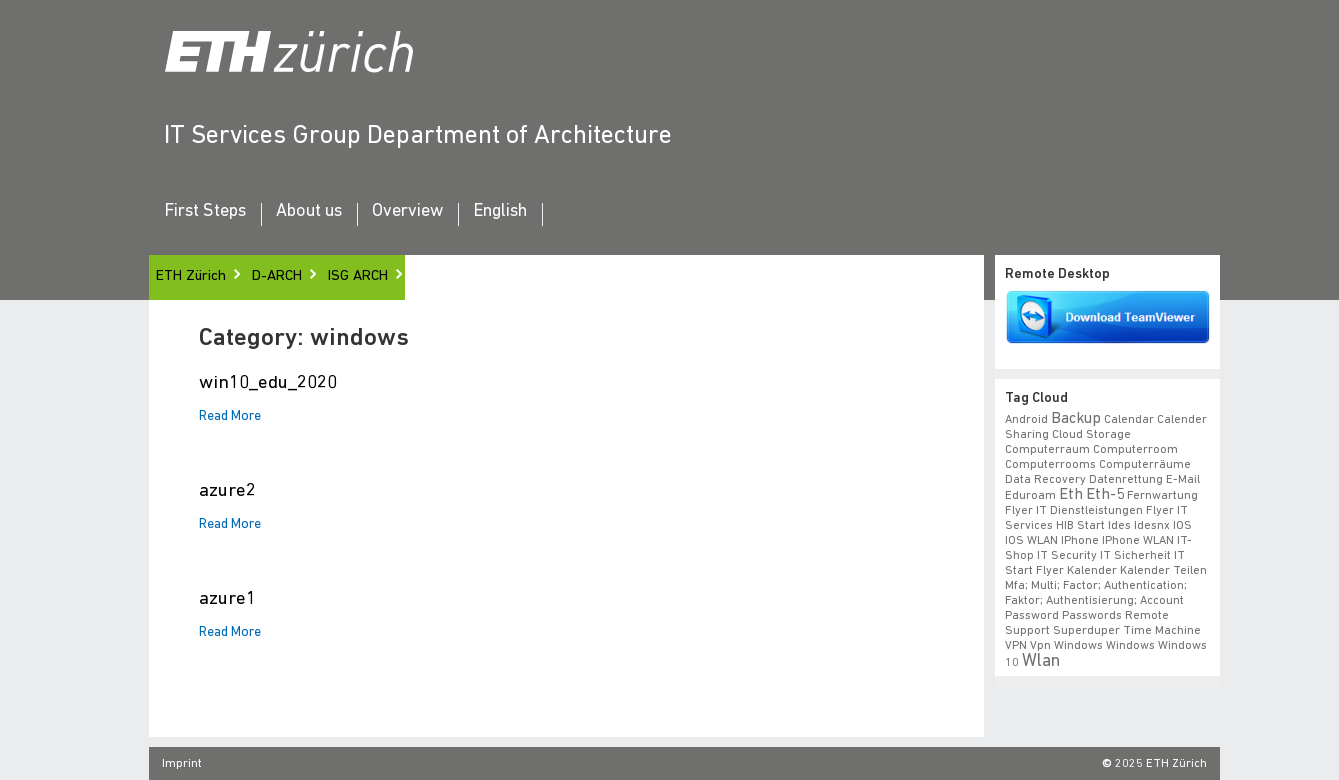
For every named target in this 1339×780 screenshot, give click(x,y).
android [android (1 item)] (1026, 420)
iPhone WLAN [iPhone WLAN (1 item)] (1138, 541)
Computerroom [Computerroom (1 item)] (1135, 450)
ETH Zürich (191, 276)
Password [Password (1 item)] (1032, 616)
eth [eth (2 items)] (1071, 495)
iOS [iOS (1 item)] (1182, 526)
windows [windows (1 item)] (1130, 646)
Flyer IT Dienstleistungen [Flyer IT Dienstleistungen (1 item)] (1074, 511)
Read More (230, 417)
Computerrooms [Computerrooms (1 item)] (1050, 465)
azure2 (227, 491)
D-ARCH (277, 276)
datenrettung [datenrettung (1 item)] (1126, 480)
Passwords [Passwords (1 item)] (1092, 616)
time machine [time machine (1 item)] (1162, 631)
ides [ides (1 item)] (1119, 526)
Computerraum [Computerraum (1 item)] (1047, 450)
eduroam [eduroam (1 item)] (1030, 496)
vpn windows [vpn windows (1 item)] (1066, 646)
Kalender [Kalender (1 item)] (1092, 571)
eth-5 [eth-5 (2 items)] (1105, 495)
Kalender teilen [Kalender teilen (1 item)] (1163, 571)
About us (309, 212)
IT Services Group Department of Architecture (418, 136)
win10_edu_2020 (268, 383)
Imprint (182, 764)
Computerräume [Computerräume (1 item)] (1145, 465)
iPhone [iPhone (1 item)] (1080, 541)
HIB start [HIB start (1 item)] (1080, 526)
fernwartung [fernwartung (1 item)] (1162, 496)
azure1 (227, 599)
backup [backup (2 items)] (1076, 419)
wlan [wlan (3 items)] (1041, 661)
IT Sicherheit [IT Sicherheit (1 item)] (1135, 556)
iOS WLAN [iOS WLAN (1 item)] (1031, 541)
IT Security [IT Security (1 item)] (1067, 556)
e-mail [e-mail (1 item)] (1183, 480)
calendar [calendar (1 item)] (1129, 420)
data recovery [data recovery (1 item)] (1045, 480)
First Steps (205, 212)
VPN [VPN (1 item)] (1016, 646)
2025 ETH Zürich (1161, 764)
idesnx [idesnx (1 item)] (1152, 526)
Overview (407, 212)
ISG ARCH (358, 276)
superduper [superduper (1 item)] (1086, 631)
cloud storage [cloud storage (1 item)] (1091, 435)
